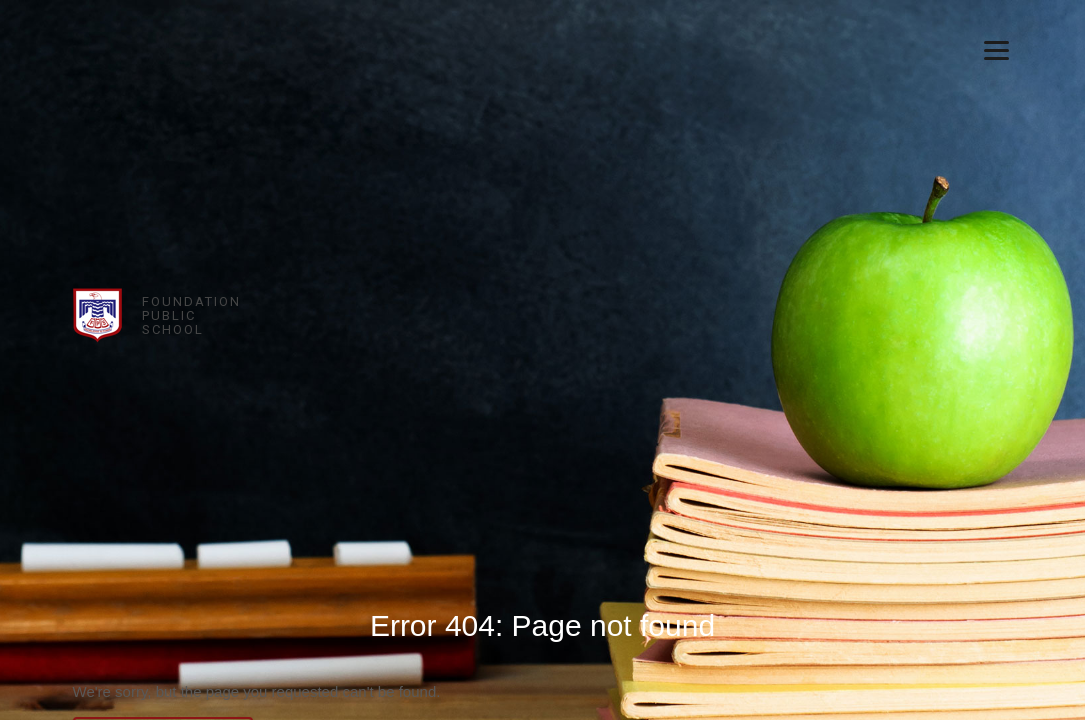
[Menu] (996, 50)
